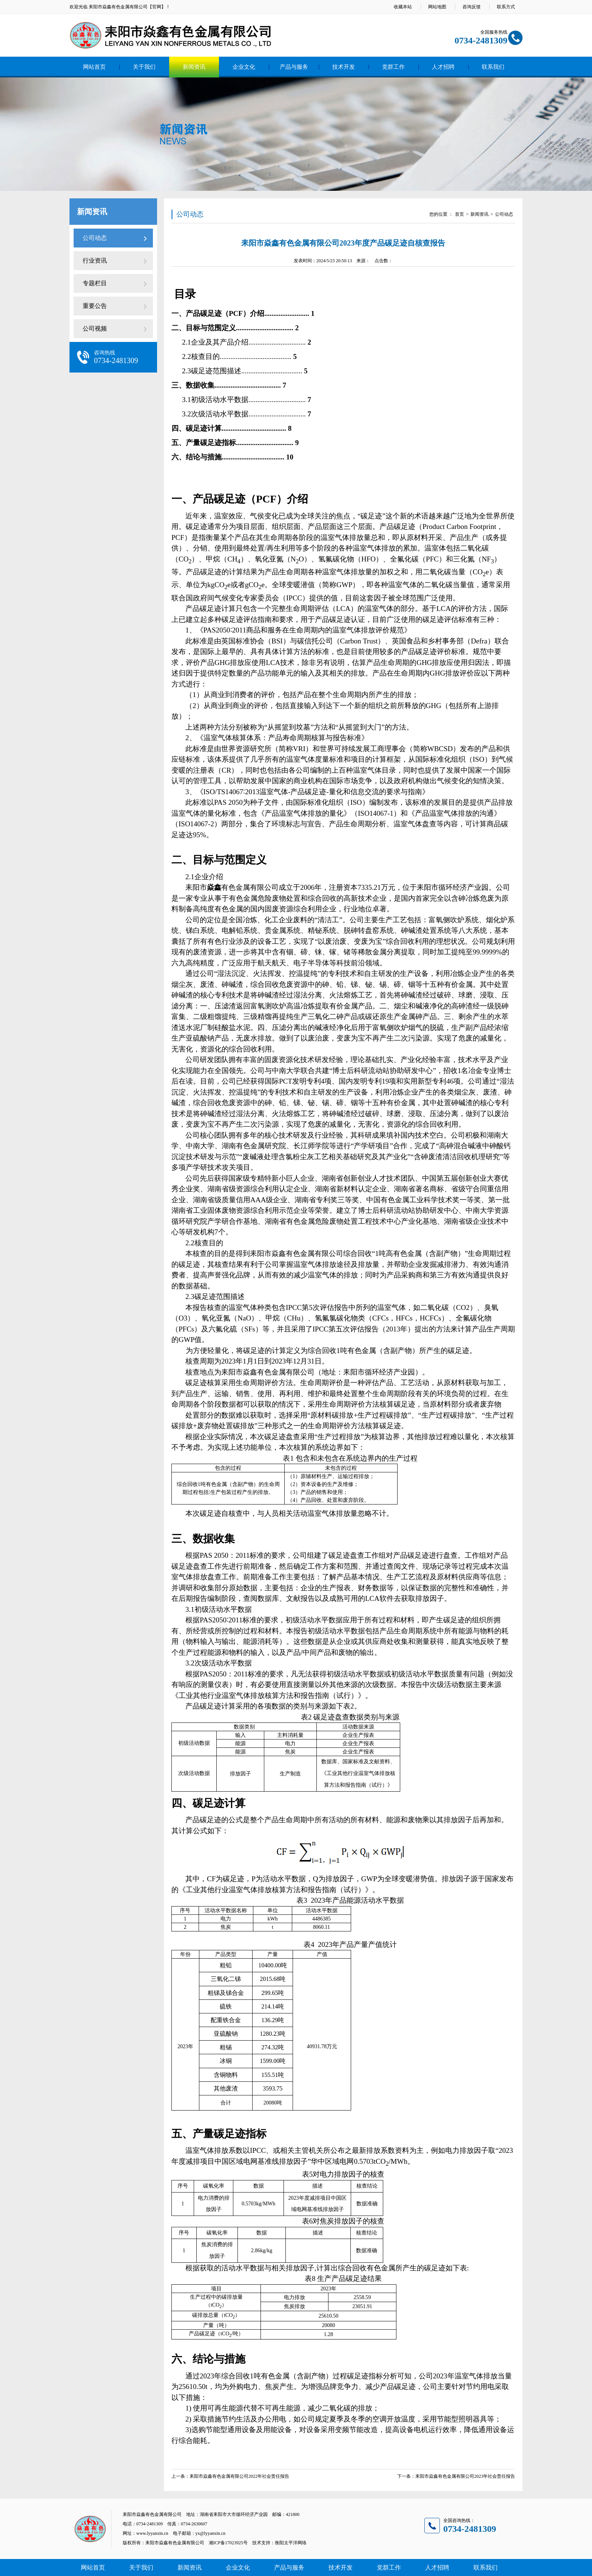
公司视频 (95, 328)
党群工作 (393, 67)
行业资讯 (95, 260)
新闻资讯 (194, 67)
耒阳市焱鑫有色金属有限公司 (118, 6)
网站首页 (94, 67)
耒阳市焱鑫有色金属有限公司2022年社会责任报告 (239, 2476)
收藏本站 (403, 6)
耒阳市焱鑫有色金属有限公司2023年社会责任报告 (465, 2476)
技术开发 (343, 67)
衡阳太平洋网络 (291, 2542)
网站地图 (437, 6)
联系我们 (493, 67)
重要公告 (95, 306)
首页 (459, 214)
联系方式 (506, 6)
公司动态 (95, 238)
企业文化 (244, 67)
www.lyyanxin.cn (152, 2533)
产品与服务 (294, 67)
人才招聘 (443, 67)
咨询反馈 (471, 6)
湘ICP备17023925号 (228, 2542)
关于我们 (144, 67)
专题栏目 (95, 283)
